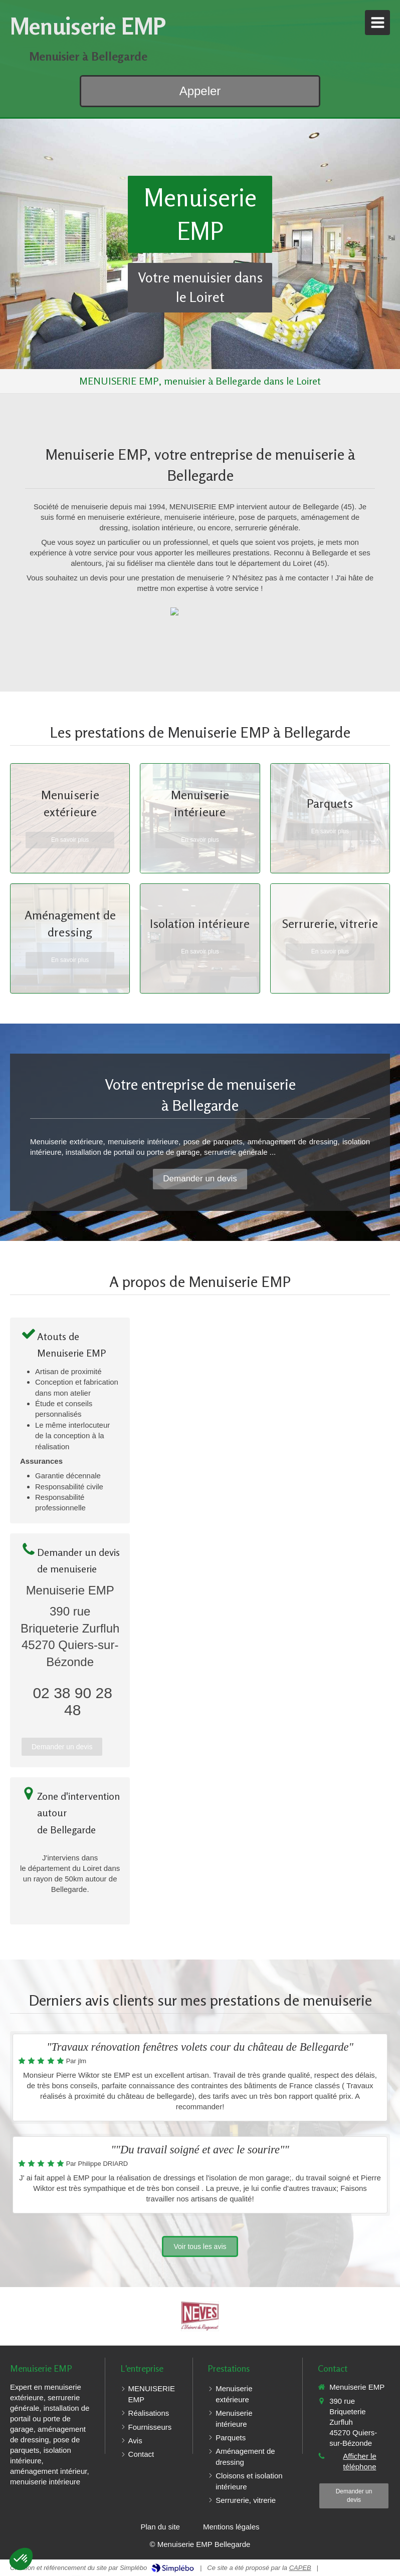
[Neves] (200, 2316)
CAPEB (300, 2567)
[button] (21, 2559)
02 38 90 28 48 (72, 1701)
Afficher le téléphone (359, 2461)
